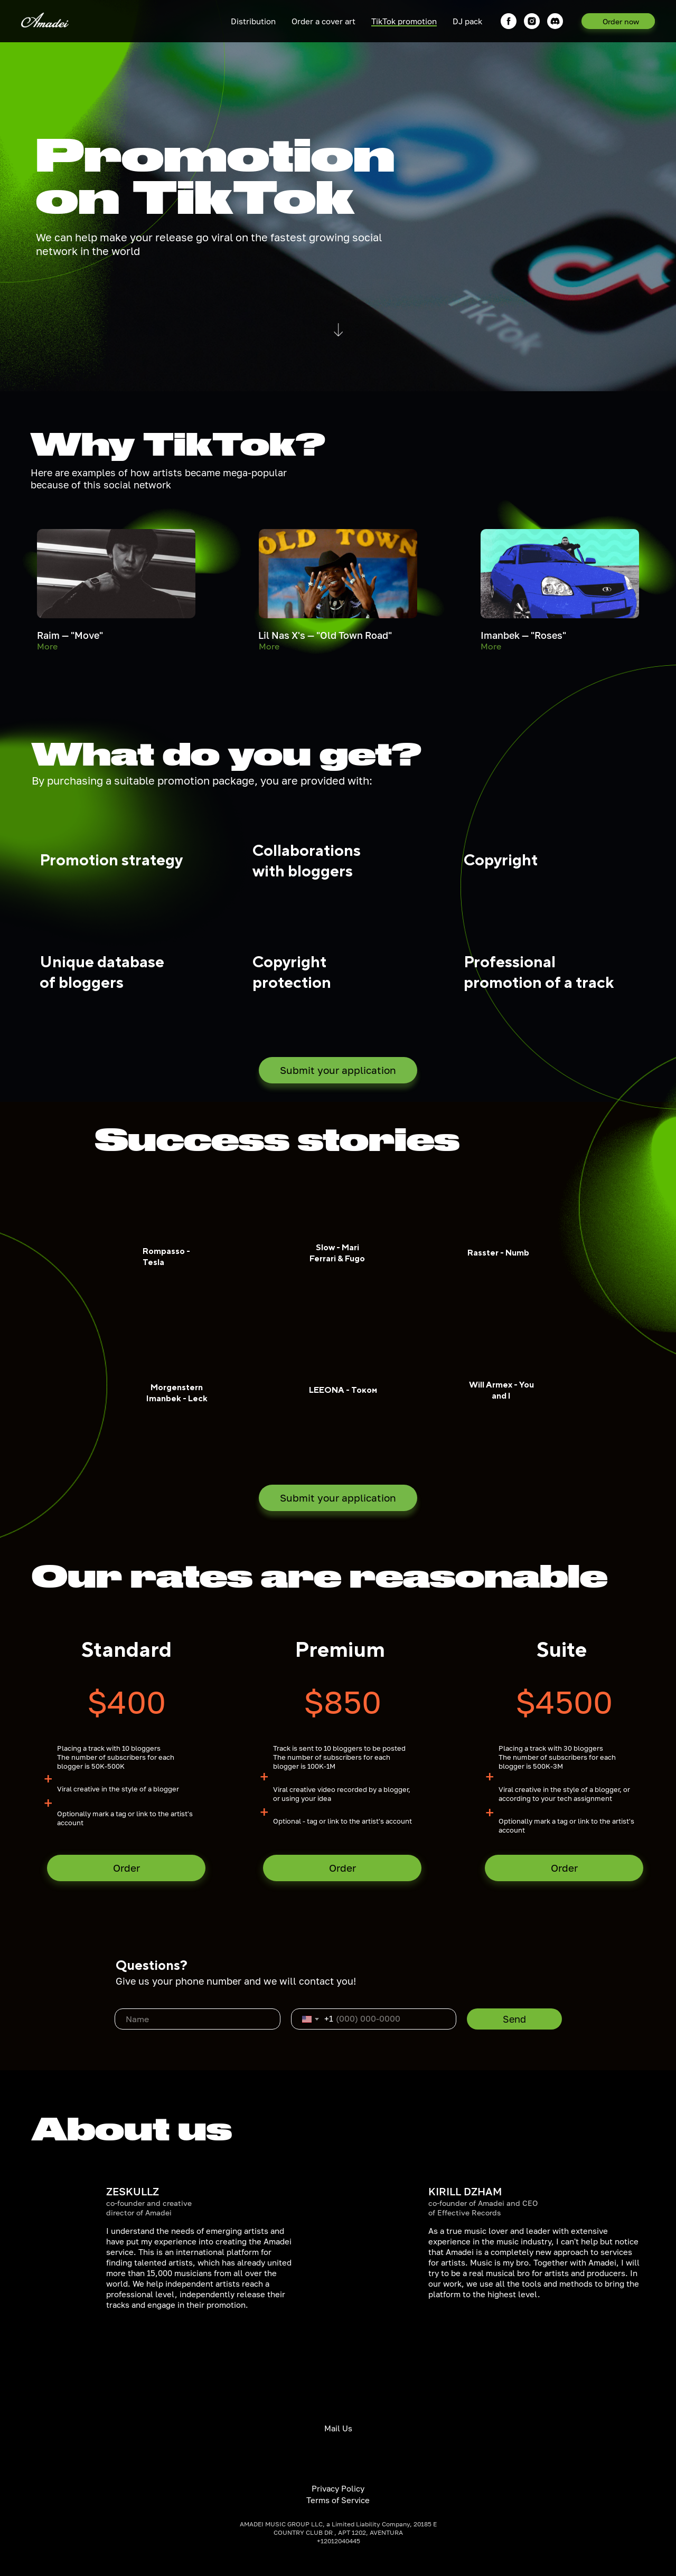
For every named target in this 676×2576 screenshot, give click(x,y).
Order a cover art (323, 21)
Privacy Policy (338, 2488)
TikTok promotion (404, 21)
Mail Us (338, 2428)
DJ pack (467, 21)
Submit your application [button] (338, 1070)
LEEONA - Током (343, 1390)
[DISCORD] (555, 21)
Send (514, 2019)
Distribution (253, 21)
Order (126, 1868)
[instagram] (532, 21)
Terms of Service (338, 2500)
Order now (621, 21)
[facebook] (509, 21)
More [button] (47, 646)
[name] (197, 2019)
